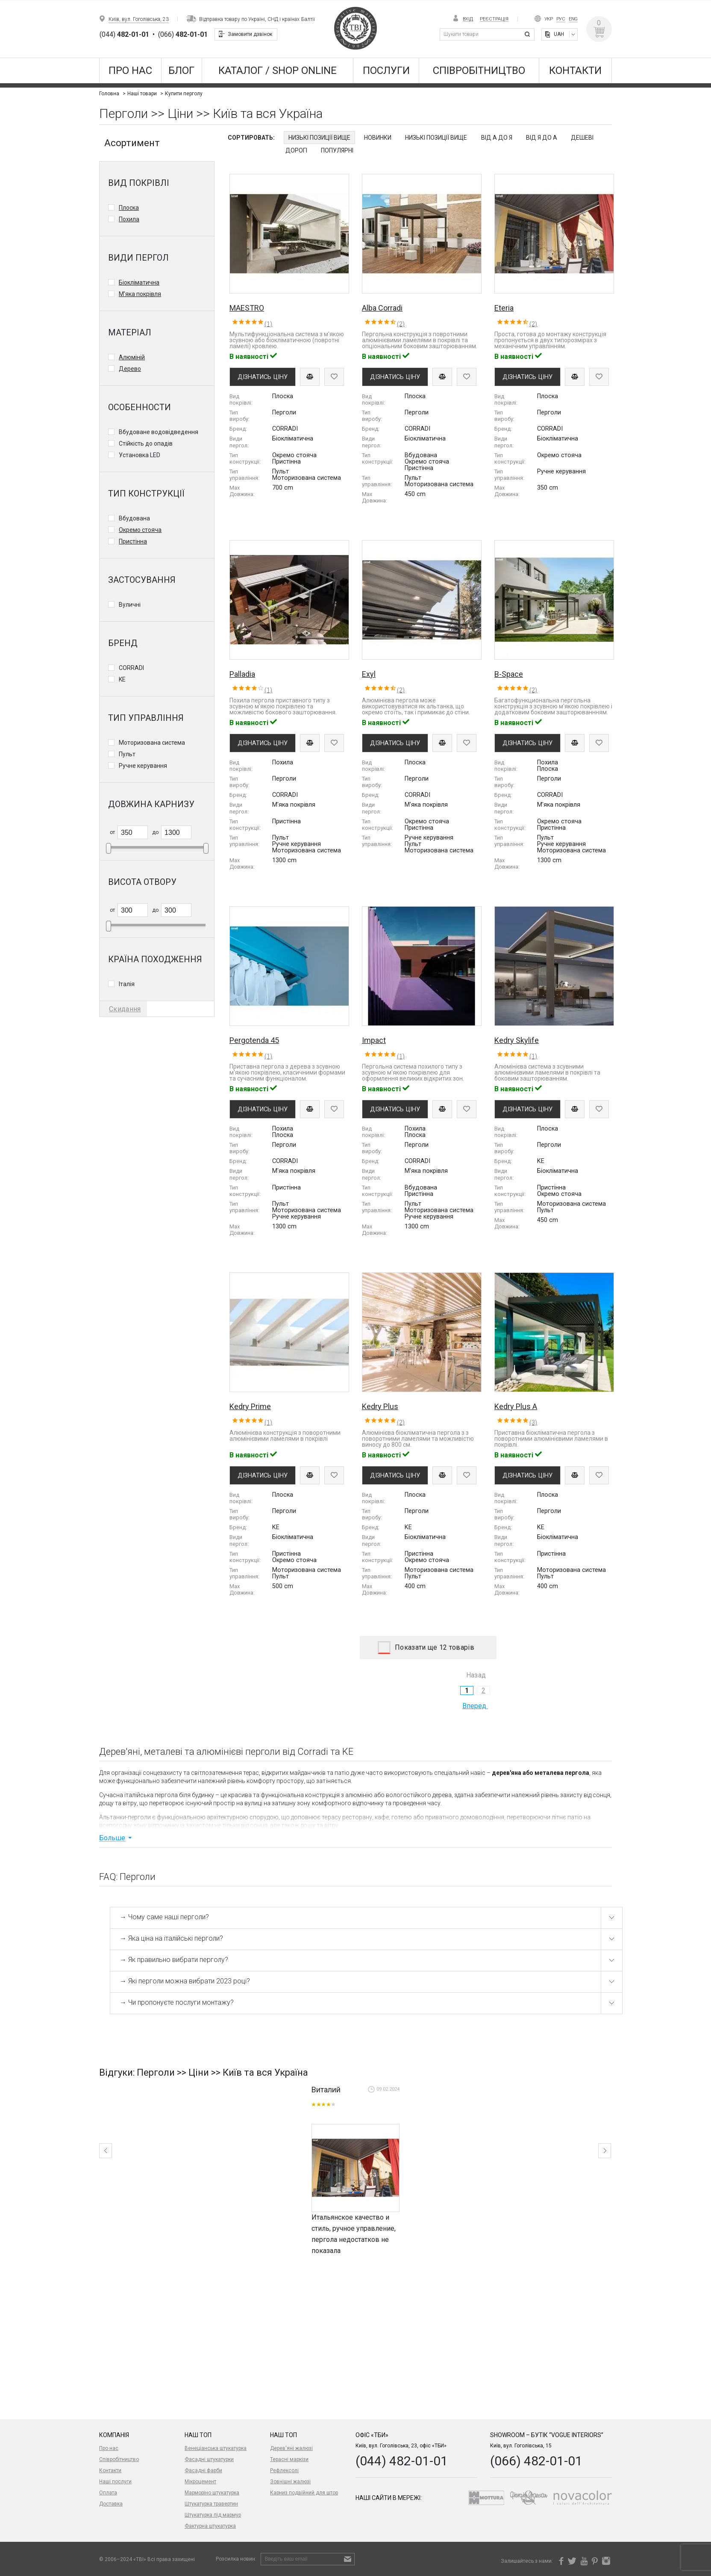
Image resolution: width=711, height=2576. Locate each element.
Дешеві (582, 137)
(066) (183, 34)
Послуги (386, 70)
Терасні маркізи (289, 2459)
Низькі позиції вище (319, 137)
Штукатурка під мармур (213, 2515)
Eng (573, 19)
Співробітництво (479, 70)
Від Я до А (541, 137)
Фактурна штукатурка (210, 2526)
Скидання (125, 1009)
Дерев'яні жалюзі (291, 2448)
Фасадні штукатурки (209, 2459)
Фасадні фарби (203, 2470)
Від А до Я (496, 137)
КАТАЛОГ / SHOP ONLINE (277, 70)
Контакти (575, 70)
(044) (124, 34)
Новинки (377, 137)
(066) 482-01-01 (536, 2460)
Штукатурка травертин (211, 2504)
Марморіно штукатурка (212, 2493)
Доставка (111, 2504)
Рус (560, 19)
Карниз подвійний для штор (304, 2493)
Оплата (108, 2493)
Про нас (130, 70)
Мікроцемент (200, 2482)
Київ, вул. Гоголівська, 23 (139, 19)
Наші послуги (115, 2482)
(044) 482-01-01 (402, 2460)
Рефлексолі (284, 2470)
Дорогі (296, 150)
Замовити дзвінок (250, 34)
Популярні (337, 150)
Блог (181, 70)
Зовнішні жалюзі (290, 2482)
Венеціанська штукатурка (216, 2448)
